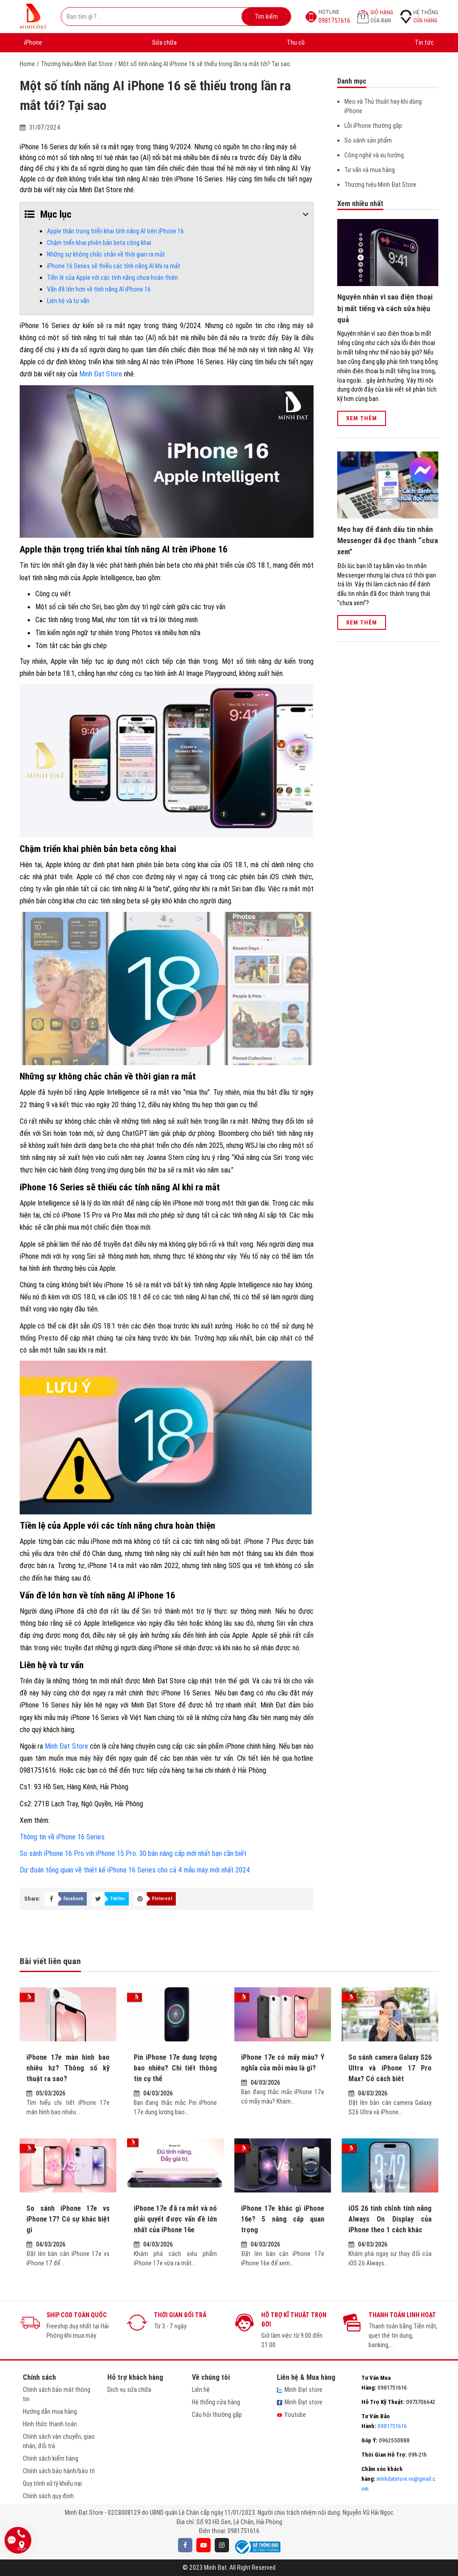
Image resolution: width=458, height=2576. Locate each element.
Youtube (291, 2415)
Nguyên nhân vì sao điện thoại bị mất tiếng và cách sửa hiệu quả (385, 308)
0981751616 (243, 2531)
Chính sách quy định (48, 2496)
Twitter (117, 1898)
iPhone (33, 42)
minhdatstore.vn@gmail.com (398, 2478)
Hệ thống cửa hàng (216, 2402)
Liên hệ (201, 2390)
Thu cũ (296, 42)
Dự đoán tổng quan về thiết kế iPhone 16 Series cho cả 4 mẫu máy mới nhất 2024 (135, 1869)
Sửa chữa (164, 42)
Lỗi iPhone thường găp (373, 126)
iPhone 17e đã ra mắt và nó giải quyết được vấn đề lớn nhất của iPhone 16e (175, 2219)
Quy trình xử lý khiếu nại (52, 2483)
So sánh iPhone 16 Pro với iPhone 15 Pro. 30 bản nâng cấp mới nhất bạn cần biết (133, 1853)
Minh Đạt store (299, 2390)
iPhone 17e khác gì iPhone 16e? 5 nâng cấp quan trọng (282, 2219)
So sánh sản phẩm (368, 140)
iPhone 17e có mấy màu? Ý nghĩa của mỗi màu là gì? (282, 2062)
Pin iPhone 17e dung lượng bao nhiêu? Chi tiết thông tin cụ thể (175, 2068)
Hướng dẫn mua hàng (50, 2411)
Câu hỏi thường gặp (217, 2415)
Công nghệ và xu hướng (374, 155)
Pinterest (162, 1898)
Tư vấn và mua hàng (369, 170)
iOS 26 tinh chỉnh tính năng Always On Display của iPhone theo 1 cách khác (390, 2219)
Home (27, 64)
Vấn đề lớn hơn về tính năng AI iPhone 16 (99, 289)
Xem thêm (361, 418)
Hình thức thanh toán (50, 2424)
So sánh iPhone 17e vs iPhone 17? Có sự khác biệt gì (68, 2219)
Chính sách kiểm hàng (50, 2458)
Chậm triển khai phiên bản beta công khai (99, 243)
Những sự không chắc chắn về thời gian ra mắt (106, 254)
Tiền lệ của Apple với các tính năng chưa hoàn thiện (112, 278)
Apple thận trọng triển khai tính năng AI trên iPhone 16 (115, 231)
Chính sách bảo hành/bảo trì (59, 2471)
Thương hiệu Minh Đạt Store (77, 64)
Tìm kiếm (266, 17)
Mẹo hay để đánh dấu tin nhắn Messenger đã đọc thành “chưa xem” (387, 540)
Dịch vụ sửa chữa (129, 2390)
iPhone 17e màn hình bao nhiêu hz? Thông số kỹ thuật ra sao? (68, 2068)
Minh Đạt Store (100, 373)
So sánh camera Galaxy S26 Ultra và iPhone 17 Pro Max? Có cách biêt (390, 2068)
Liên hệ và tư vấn (68, 301)
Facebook (73, 1898)
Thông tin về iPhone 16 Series (62, 1836)
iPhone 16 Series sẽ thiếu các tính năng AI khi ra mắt (113, 266)
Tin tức (424, 42)
